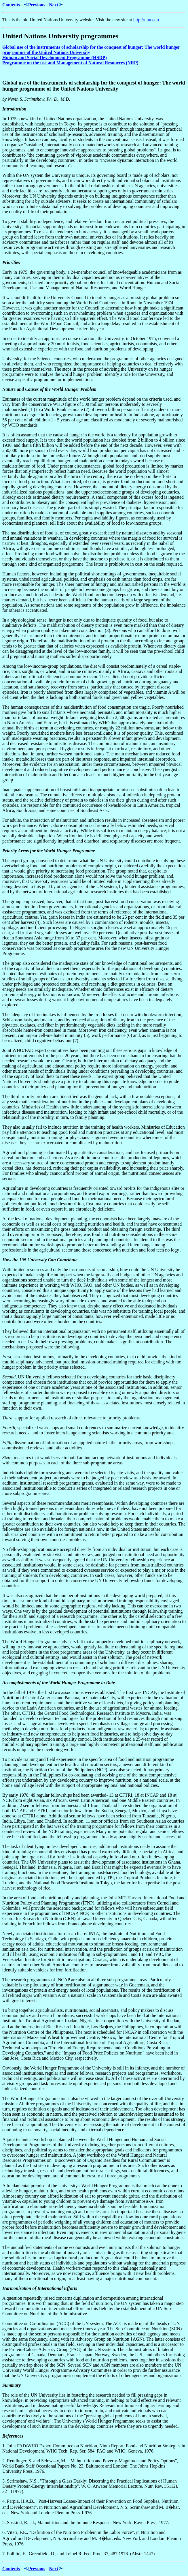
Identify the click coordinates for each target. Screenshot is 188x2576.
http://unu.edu (146, 19)
